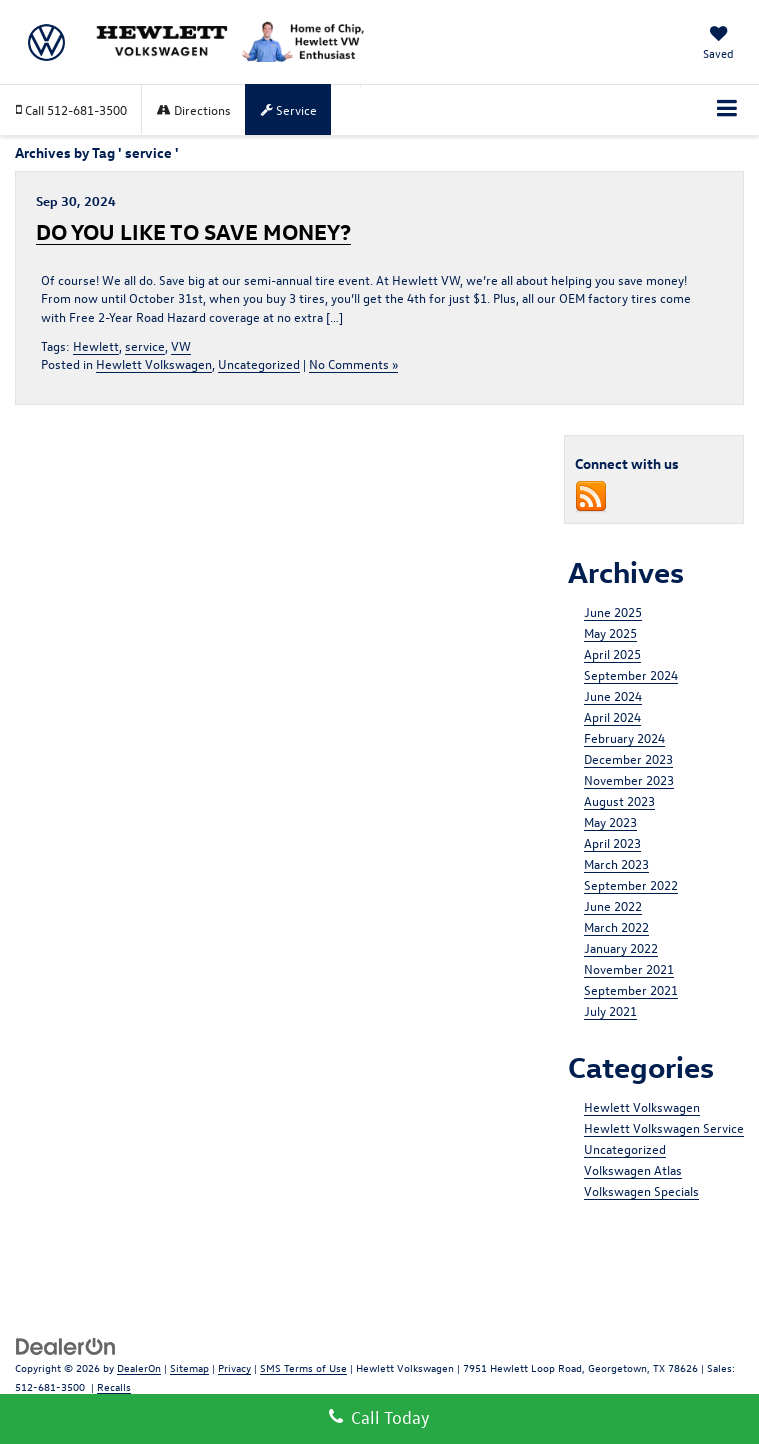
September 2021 (631, 989)
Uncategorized (259, 363)
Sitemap (189, 1367)
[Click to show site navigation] (727, 110)
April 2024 (612, 716)
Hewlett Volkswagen (154, 363)
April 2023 (612, 842)
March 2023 (616, 863)
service (145, 345)
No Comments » (353, 363)
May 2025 (610, 632)
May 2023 (610, 821)
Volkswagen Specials (641, 1190)
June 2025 (613, 611)
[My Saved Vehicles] (718, 44)
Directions (194, 109)
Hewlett (96, 345)
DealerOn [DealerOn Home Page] (139, 1367)
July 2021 (610, 1010)
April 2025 (612, 653)
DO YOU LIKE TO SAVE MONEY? (193, 231)
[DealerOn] (66, 1344)
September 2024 (631, 674)
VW (181, 345)
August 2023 (619, 800)
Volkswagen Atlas (633, 1169)
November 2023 (629, 779)
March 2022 (616, 926)
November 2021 (629, 968)
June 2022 (613, 905)
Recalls (114, 1386)
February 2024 (624, 737)
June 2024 (613, 695)
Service (289, 109)
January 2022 (621, 947)
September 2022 (631, 884)
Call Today (379, 1417)
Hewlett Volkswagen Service (664, 1127)
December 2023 (628, 758)
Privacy (234, 1367)
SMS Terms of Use (303, 1367)
